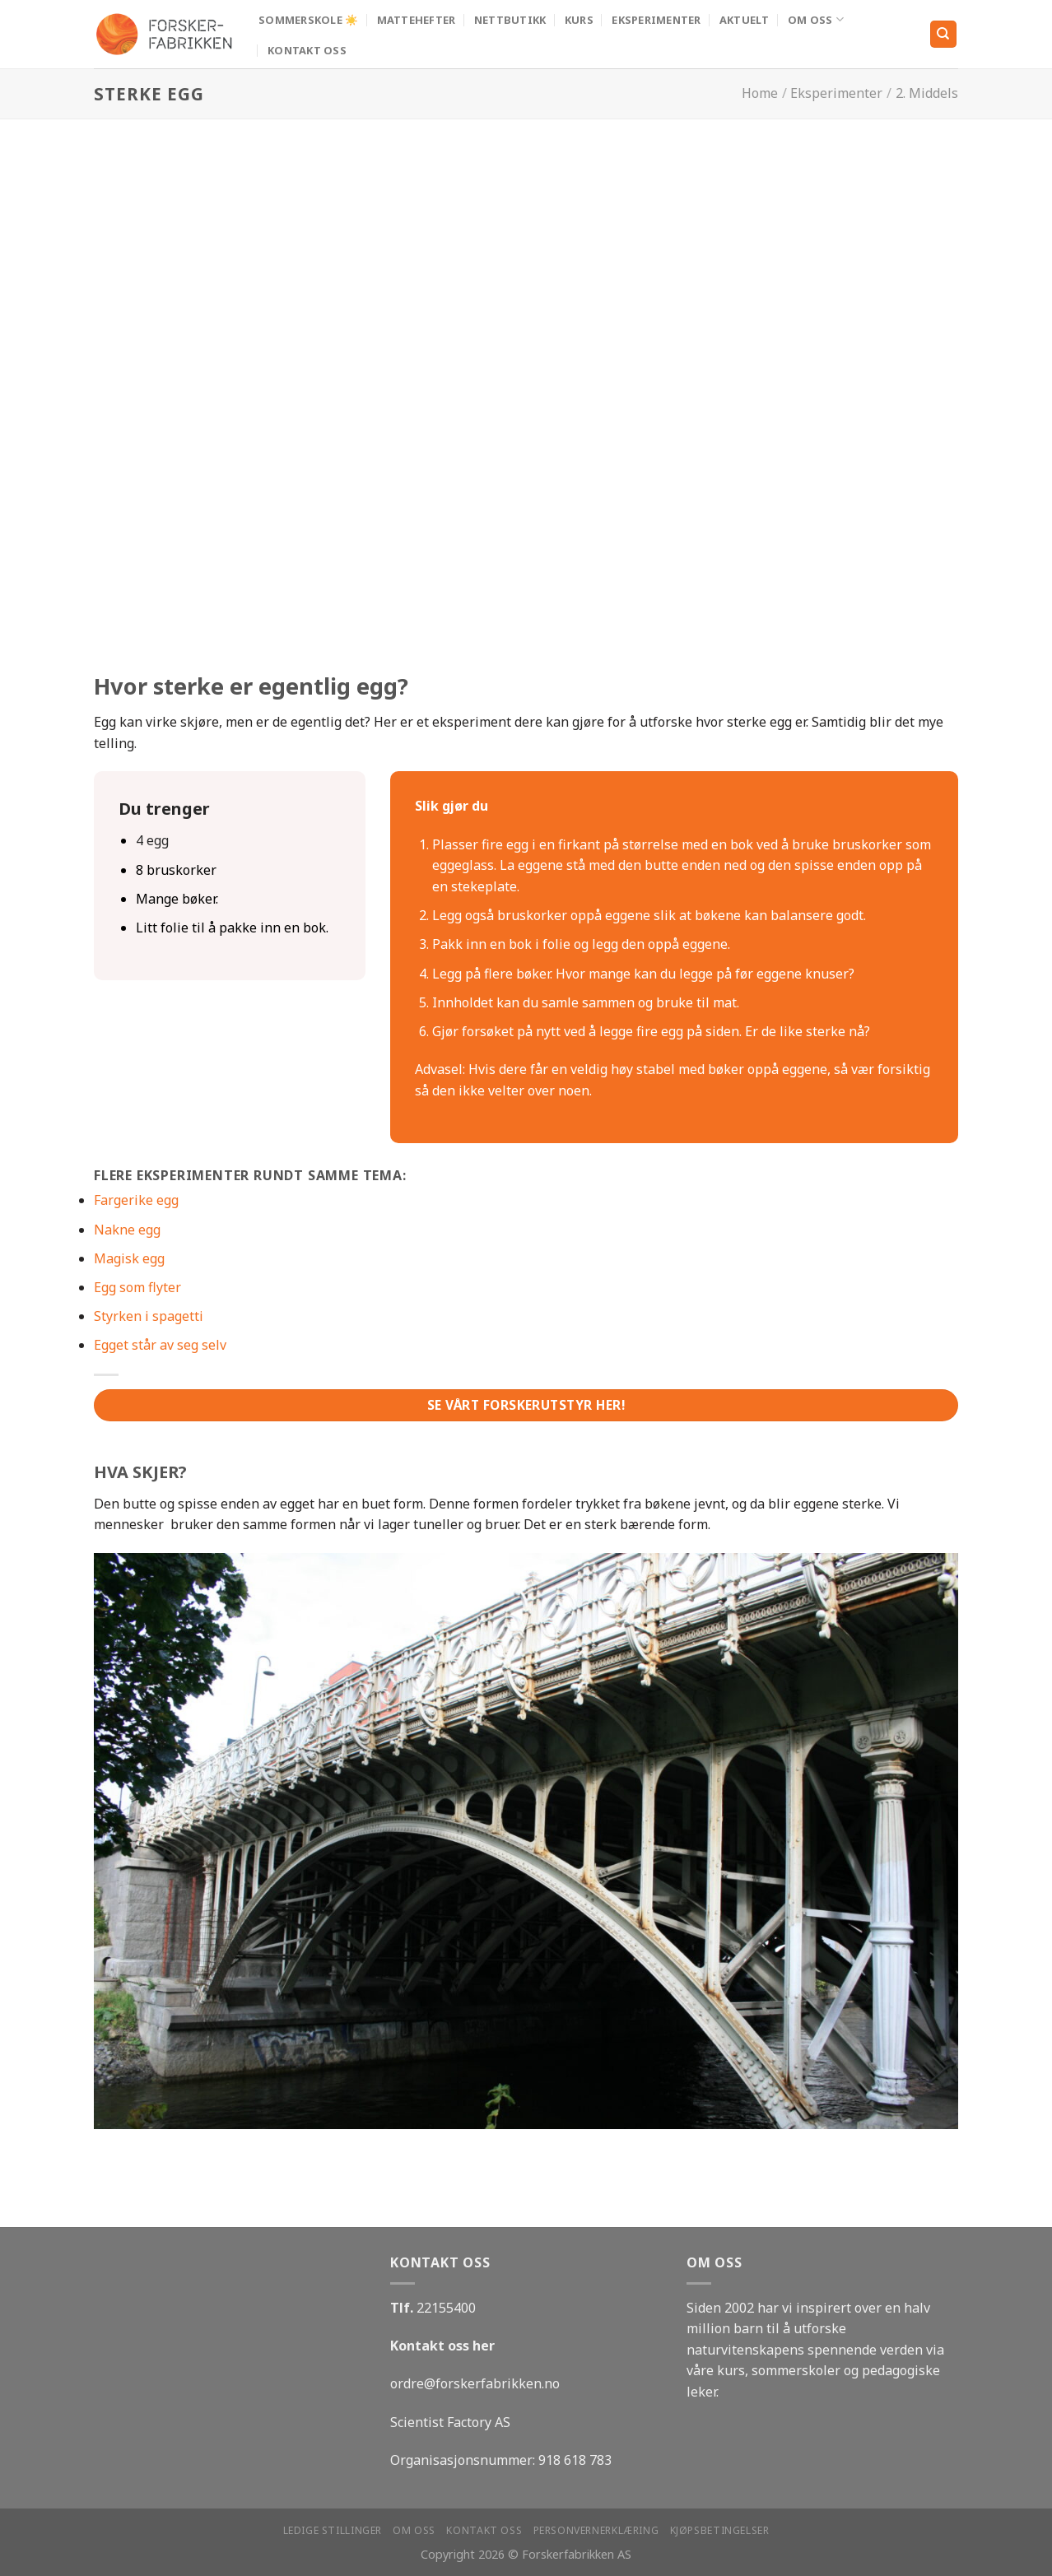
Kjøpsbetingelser (720, 2530)
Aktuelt (744, 19)
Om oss (816, 19)
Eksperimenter (656, 19)
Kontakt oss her (442, 2346)
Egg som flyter (137, 1287)
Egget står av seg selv (160, 1345)
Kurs (579, 19)
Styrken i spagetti (148, 1316)
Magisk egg (129, 1258)
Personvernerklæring (596, 2530)
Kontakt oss (307, 50)
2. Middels (927, 93)
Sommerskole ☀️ (308, 19)
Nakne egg (127, 1230)
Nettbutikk (510, 19)
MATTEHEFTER (416, 19)
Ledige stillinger (332, 2530)
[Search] (943, 34)
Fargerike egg (136, 1200)
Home (760, 93)
